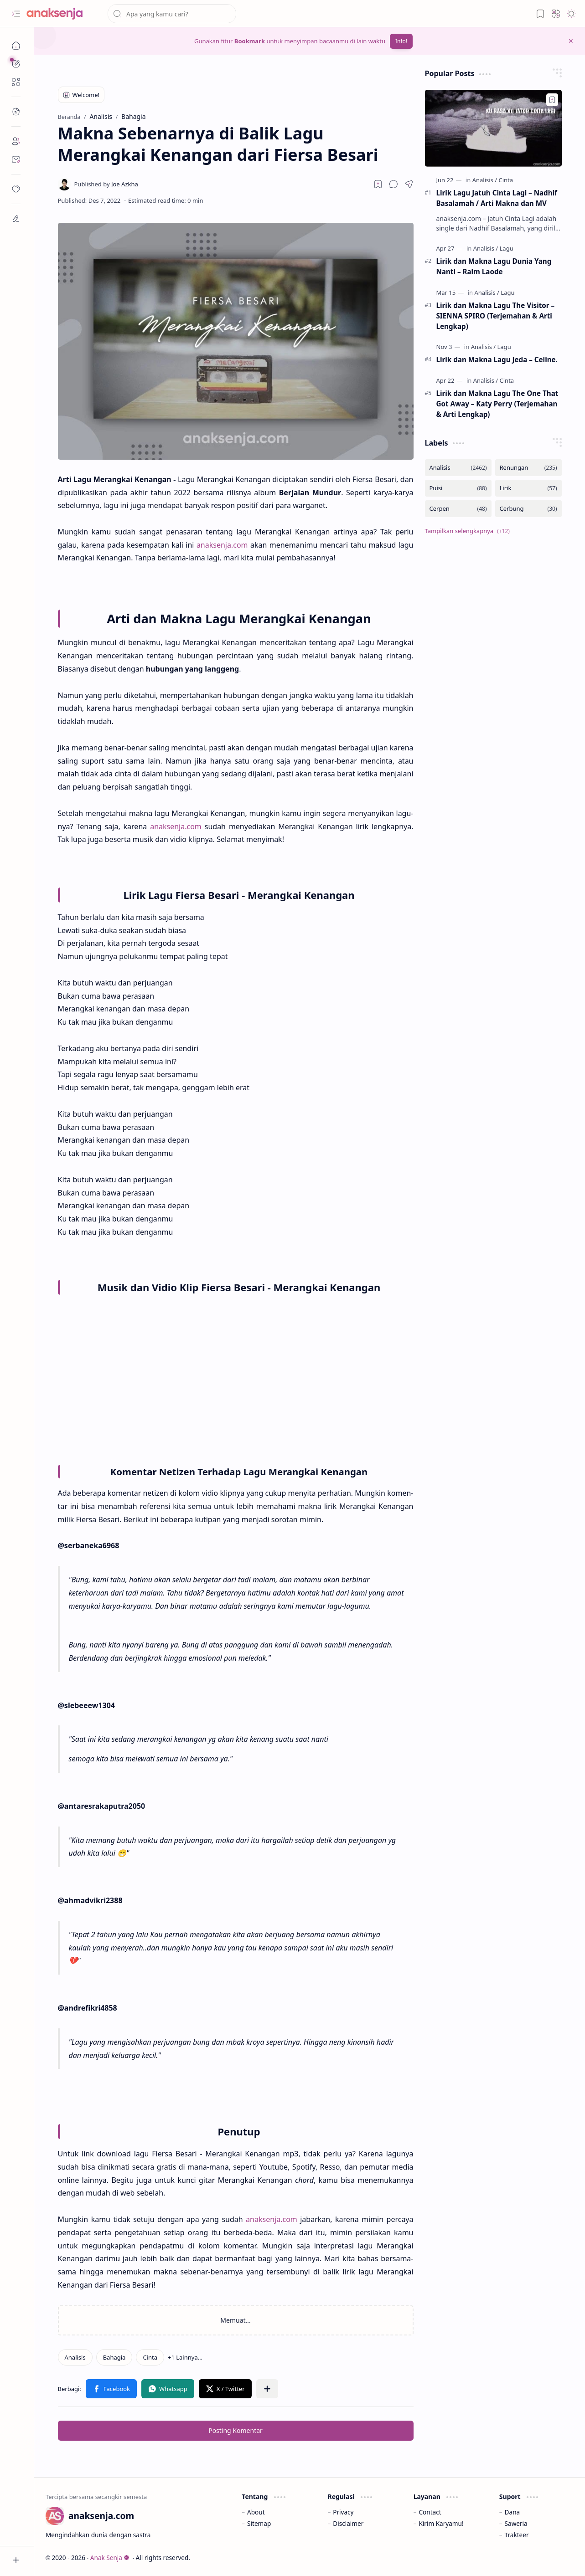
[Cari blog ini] (172, 14)
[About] (16, 141)
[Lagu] (506, 248)
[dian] (16, 189)
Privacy (343, 2512)
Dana (512, 2512)
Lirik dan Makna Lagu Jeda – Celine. (497, 359)
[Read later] (378, 184)
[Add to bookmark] (552, 99)
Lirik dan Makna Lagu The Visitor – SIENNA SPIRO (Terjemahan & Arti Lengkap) (495, 316)
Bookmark (249, 41)
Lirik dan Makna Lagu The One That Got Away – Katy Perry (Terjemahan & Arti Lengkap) (497, 404)
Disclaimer (348, 2523)
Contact (430, 2512)
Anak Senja (109, 2557)
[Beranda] (16, 45)
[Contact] (16, 159)
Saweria (516, 2523)
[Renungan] (528, 467)
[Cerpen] (458, 508)
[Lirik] (528, 488)
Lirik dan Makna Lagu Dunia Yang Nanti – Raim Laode (494, 266)
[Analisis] (75, 2357)
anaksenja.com (222, 545)
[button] (16, 14)
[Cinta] (150, 2357)
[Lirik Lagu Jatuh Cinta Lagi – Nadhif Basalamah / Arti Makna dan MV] (493, 128)
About (256, 2512)
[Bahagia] (114, 2357)
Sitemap (259, 2523)
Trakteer (517, 2534)
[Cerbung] (528, 508)
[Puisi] (458, 488)
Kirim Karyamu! (441, 2523)
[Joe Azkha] (106, 184)
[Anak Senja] (61, 13)
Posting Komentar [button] (235, 2430)
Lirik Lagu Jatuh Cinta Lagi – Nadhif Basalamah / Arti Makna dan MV (497, 198)
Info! (401, 41)
